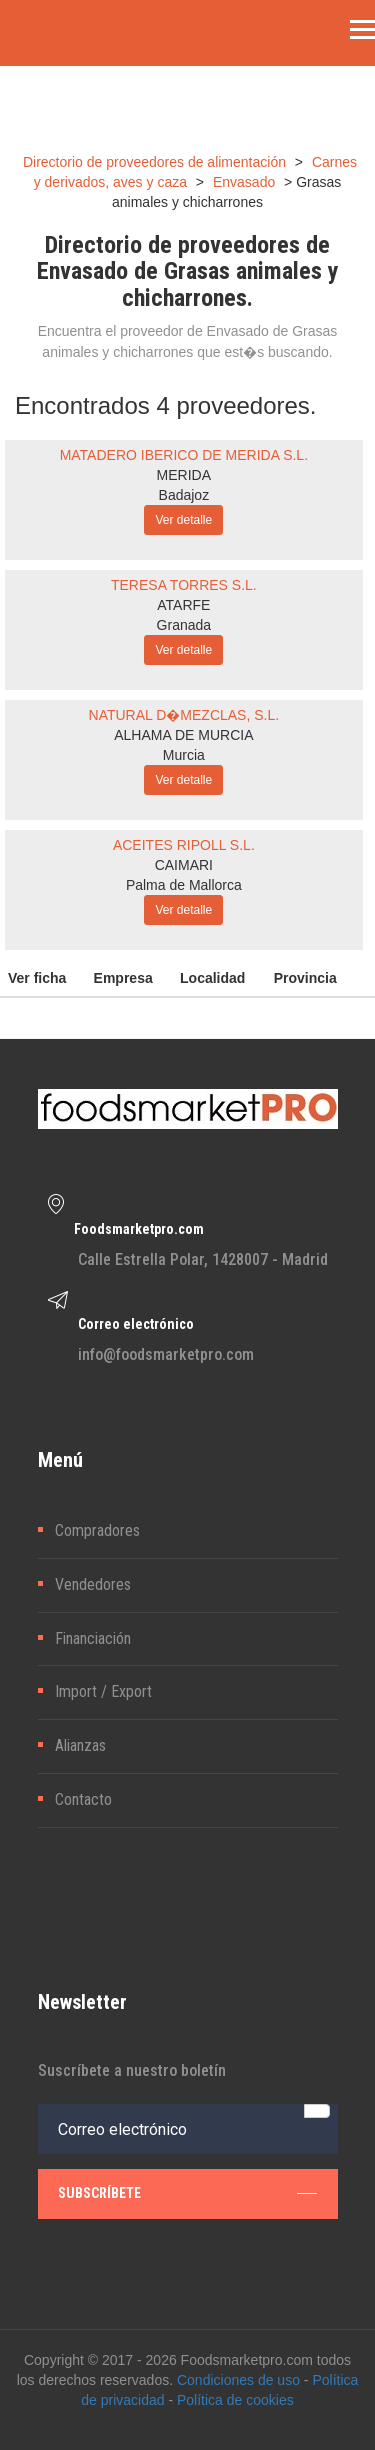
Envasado (244, 182)
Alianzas (80, 1745)
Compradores (97, 1530)
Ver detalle (183, 520)
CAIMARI (184, 865)
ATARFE (183, 605)
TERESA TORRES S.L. (184, 585)
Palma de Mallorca (184, 885)
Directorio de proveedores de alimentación (154, 162)
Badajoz (184, 495)
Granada (184, 625)
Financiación (93, 1638)
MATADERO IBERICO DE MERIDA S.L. (184, 455)
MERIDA (184, 475)
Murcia (184, 755)
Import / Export (103, 1691)
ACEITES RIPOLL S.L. (184, 845)
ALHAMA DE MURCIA (183, 735)
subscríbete (187, 2193)
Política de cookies (235, 2400)
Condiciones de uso (238, 2380)
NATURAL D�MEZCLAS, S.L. (184, 715)
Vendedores (93, 1584)
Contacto (83, 1799)
